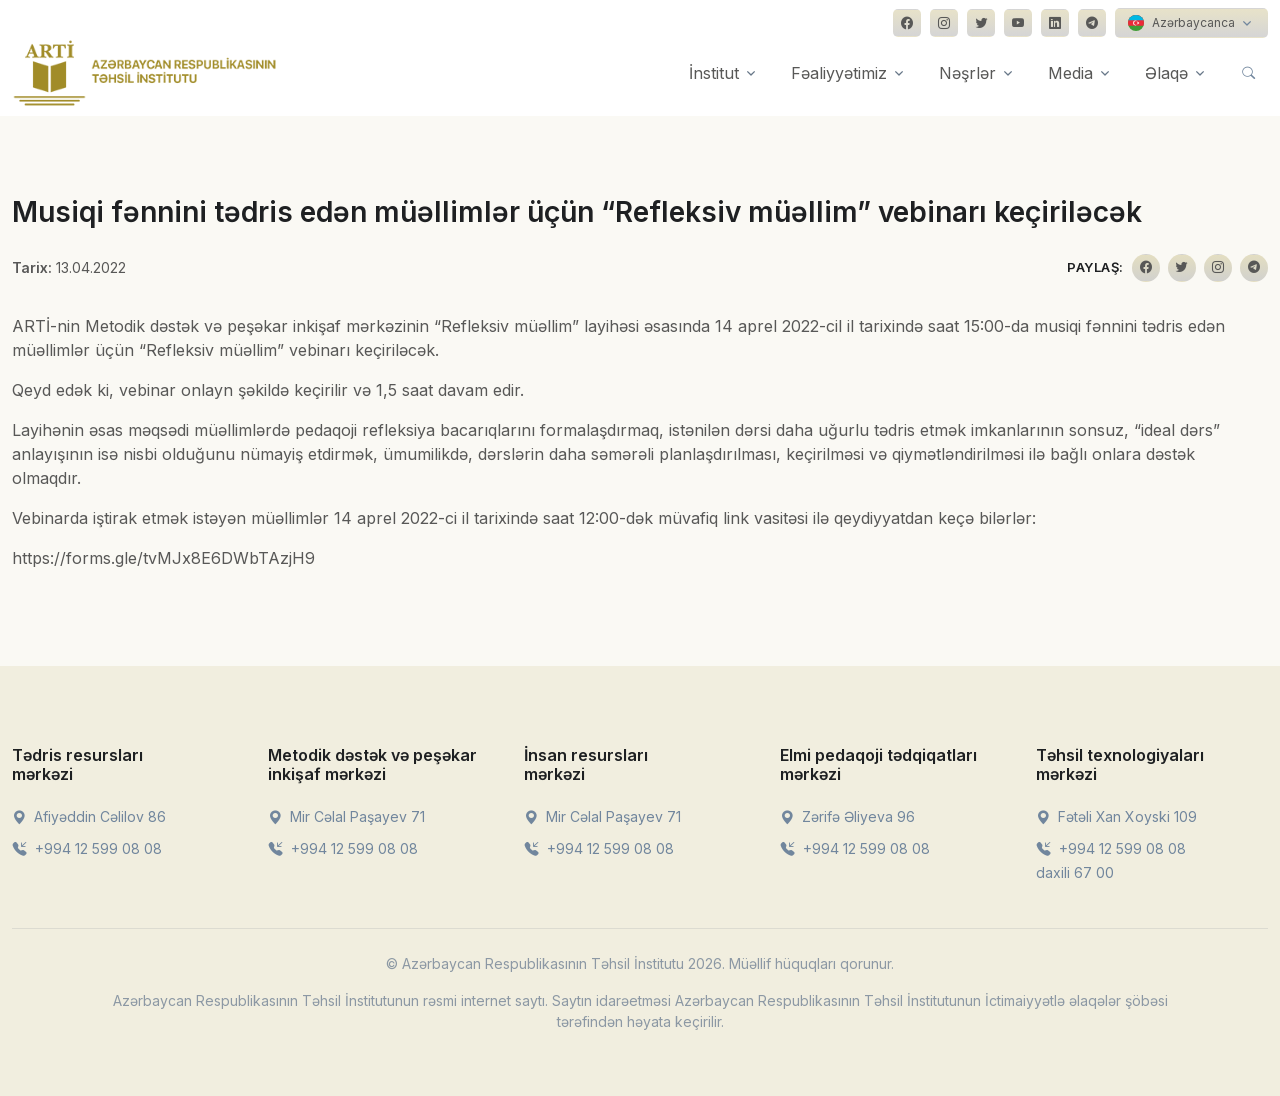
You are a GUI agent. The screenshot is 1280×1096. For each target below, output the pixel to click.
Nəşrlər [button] (967, 73)
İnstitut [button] (714, 73)
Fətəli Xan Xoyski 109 (1116, 816)
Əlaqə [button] (1166, 73)
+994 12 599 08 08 (87, 848)
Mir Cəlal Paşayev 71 (346, 816)
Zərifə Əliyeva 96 (847, 816)
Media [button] (1070, 73)
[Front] (145, 73)
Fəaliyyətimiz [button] (839, 73)
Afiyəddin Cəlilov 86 (89, 816)
